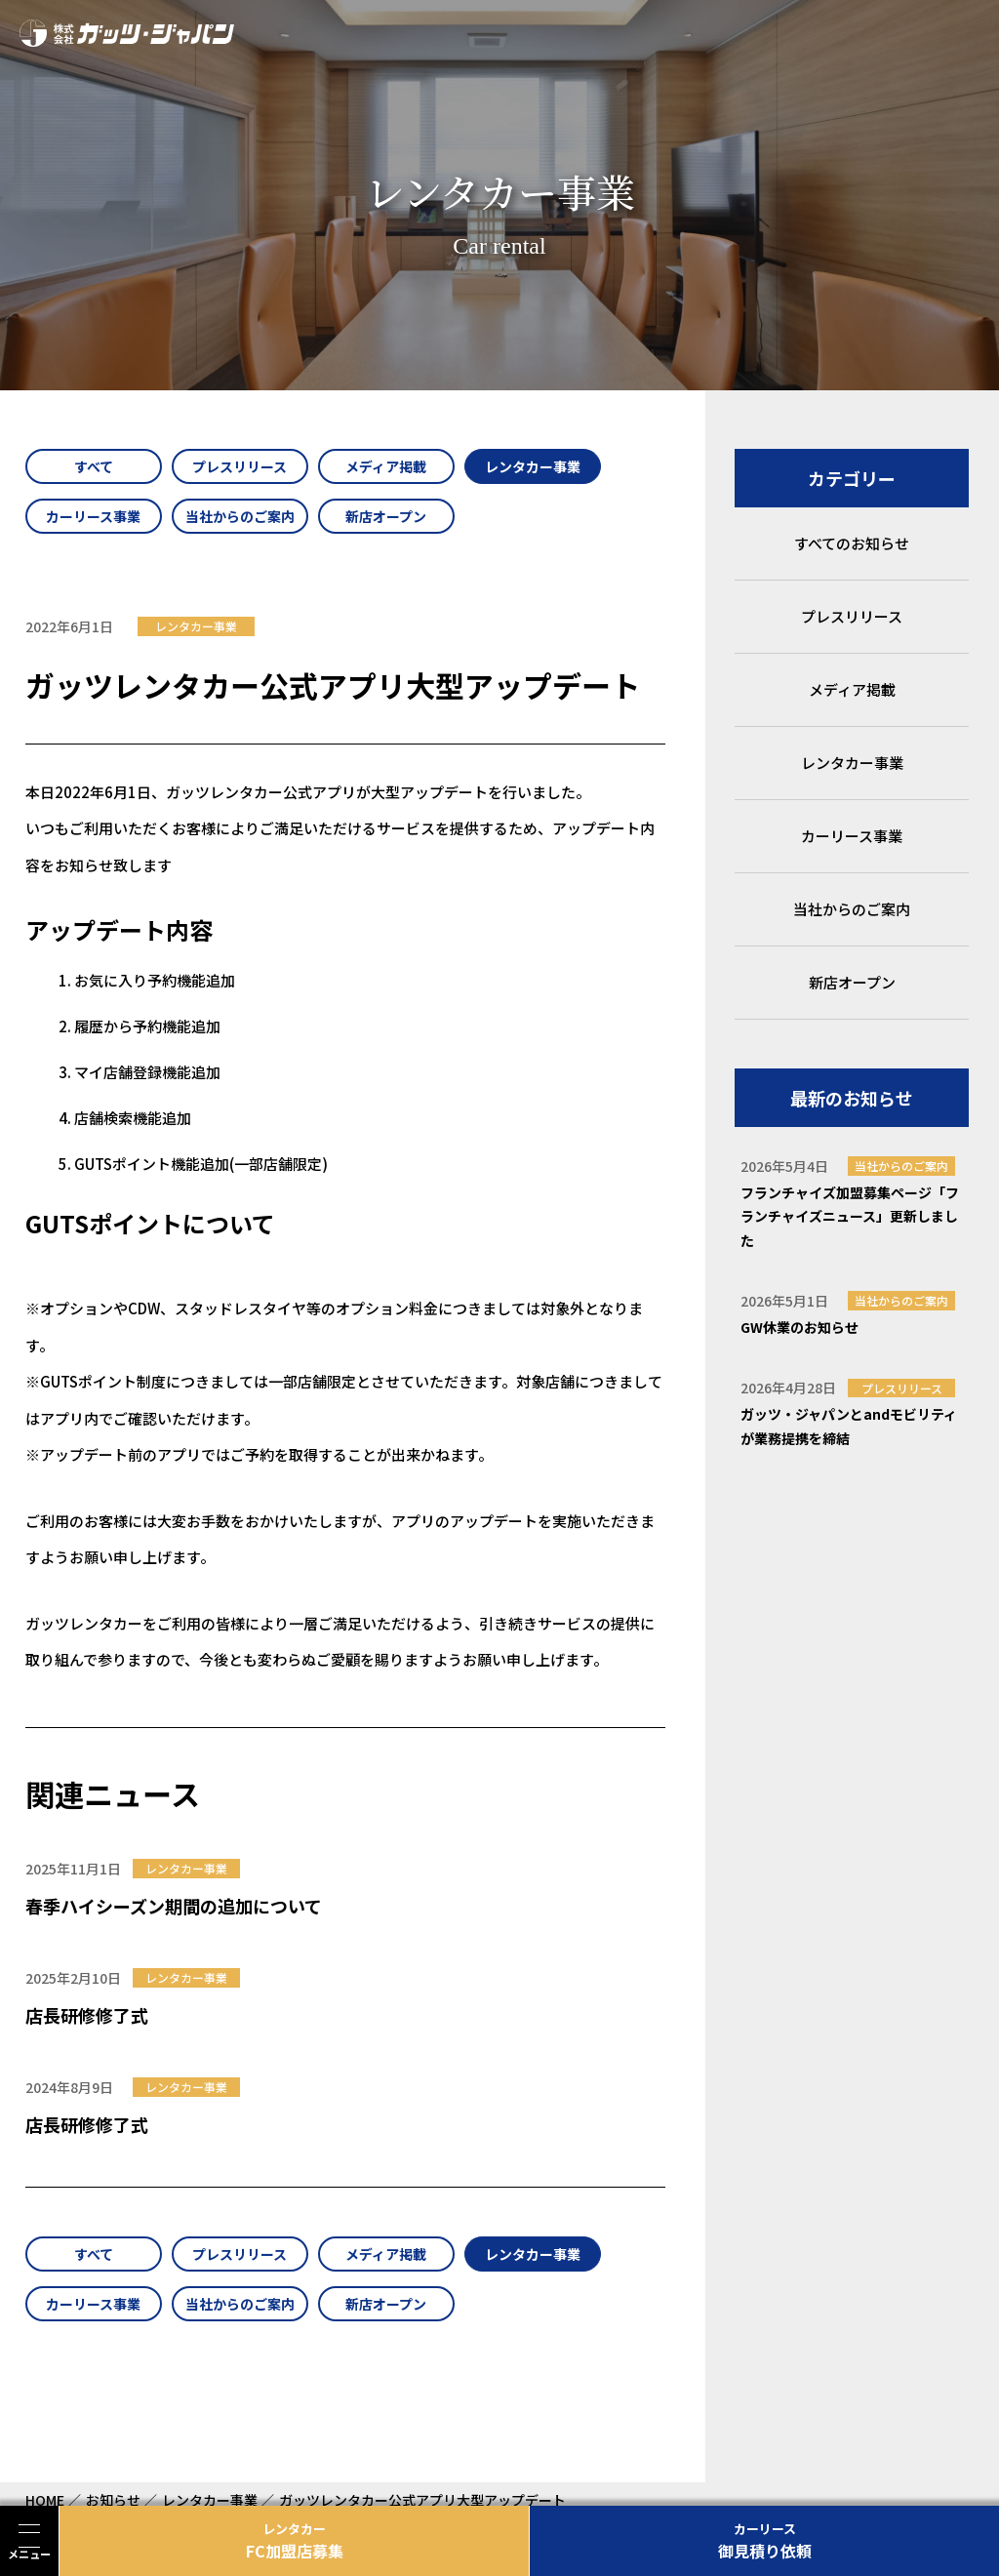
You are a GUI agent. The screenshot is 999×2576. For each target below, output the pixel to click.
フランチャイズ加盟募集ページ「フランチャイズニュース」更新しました (849, 1216)
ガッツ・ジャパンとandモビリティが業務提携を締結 (848, 1426)
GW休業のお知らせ (799, 1327)
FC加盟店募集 (294, 2540)
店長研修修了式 (86, 2015)
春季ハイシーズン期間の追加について (173, 1905)
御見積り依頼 (764, 2540)
